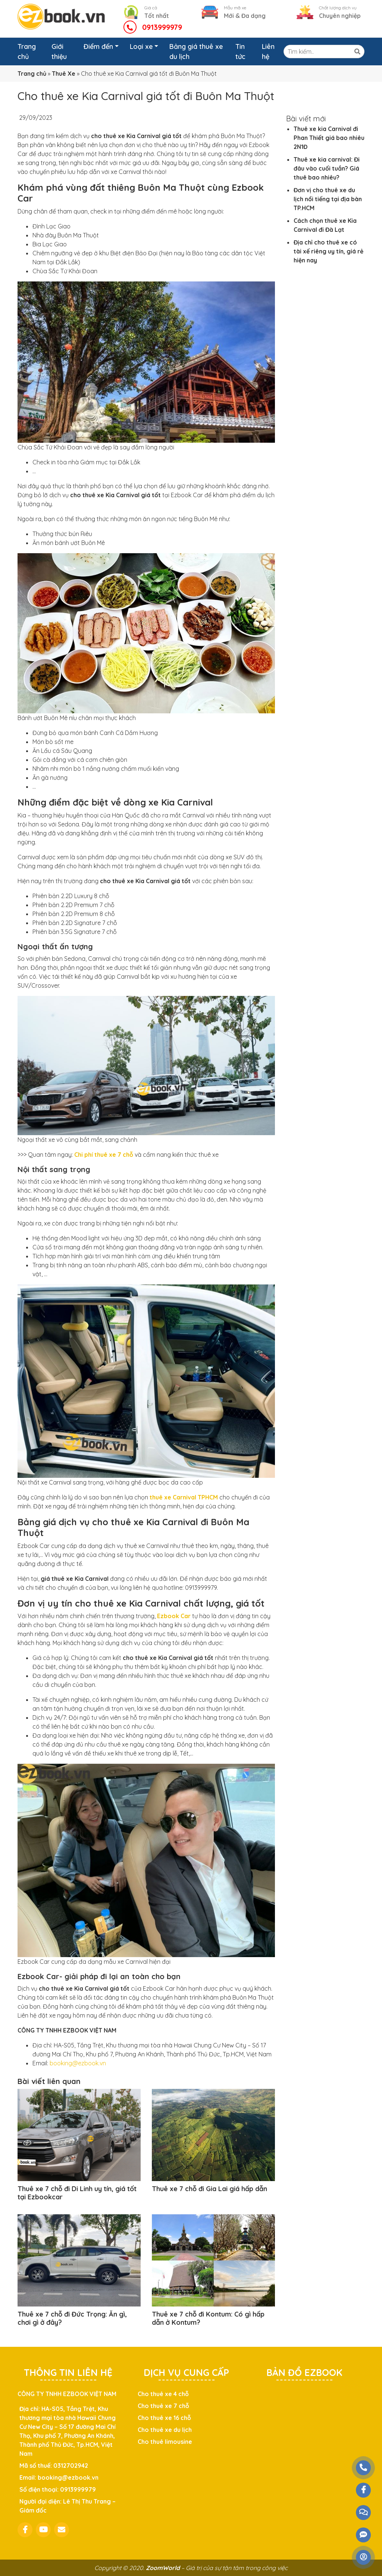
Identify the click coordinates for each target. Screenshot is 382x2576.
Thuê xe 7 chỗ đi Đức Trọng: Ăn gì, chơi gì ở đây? (72, 2318)
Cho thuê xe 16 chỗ (164, 2417)
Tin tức (240, 51)
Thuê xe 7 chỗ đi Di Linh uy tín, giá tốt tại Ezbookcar (77, 2192)
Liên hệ (268, 51)
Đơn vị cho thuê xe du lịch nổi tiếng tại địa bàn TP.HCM (328, 199)
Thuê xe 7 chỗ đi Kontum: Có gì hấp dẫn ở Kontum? (208, 2318)
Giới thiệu (59, 51)
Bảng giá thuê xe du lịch (196, 51)
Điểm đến (98, 46)
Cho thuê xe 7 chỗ (163, 2406)
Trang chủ (27, 51)
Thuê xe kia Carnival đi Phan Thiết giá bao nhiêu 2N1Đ (329, 137)
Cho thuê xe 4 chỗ (163, 2394)
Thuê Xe (63, 73)
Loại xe (141, 46)
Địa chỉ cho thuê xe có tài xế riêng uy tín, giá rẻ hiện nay (328, 251)
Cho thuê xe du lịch (165, 2429)
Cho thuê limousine (165, 2441)
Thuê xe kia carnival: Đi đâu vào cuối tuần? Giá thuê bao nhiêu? (327, 168)
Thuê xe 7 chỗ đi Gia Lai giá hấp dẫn (209, 2188)
